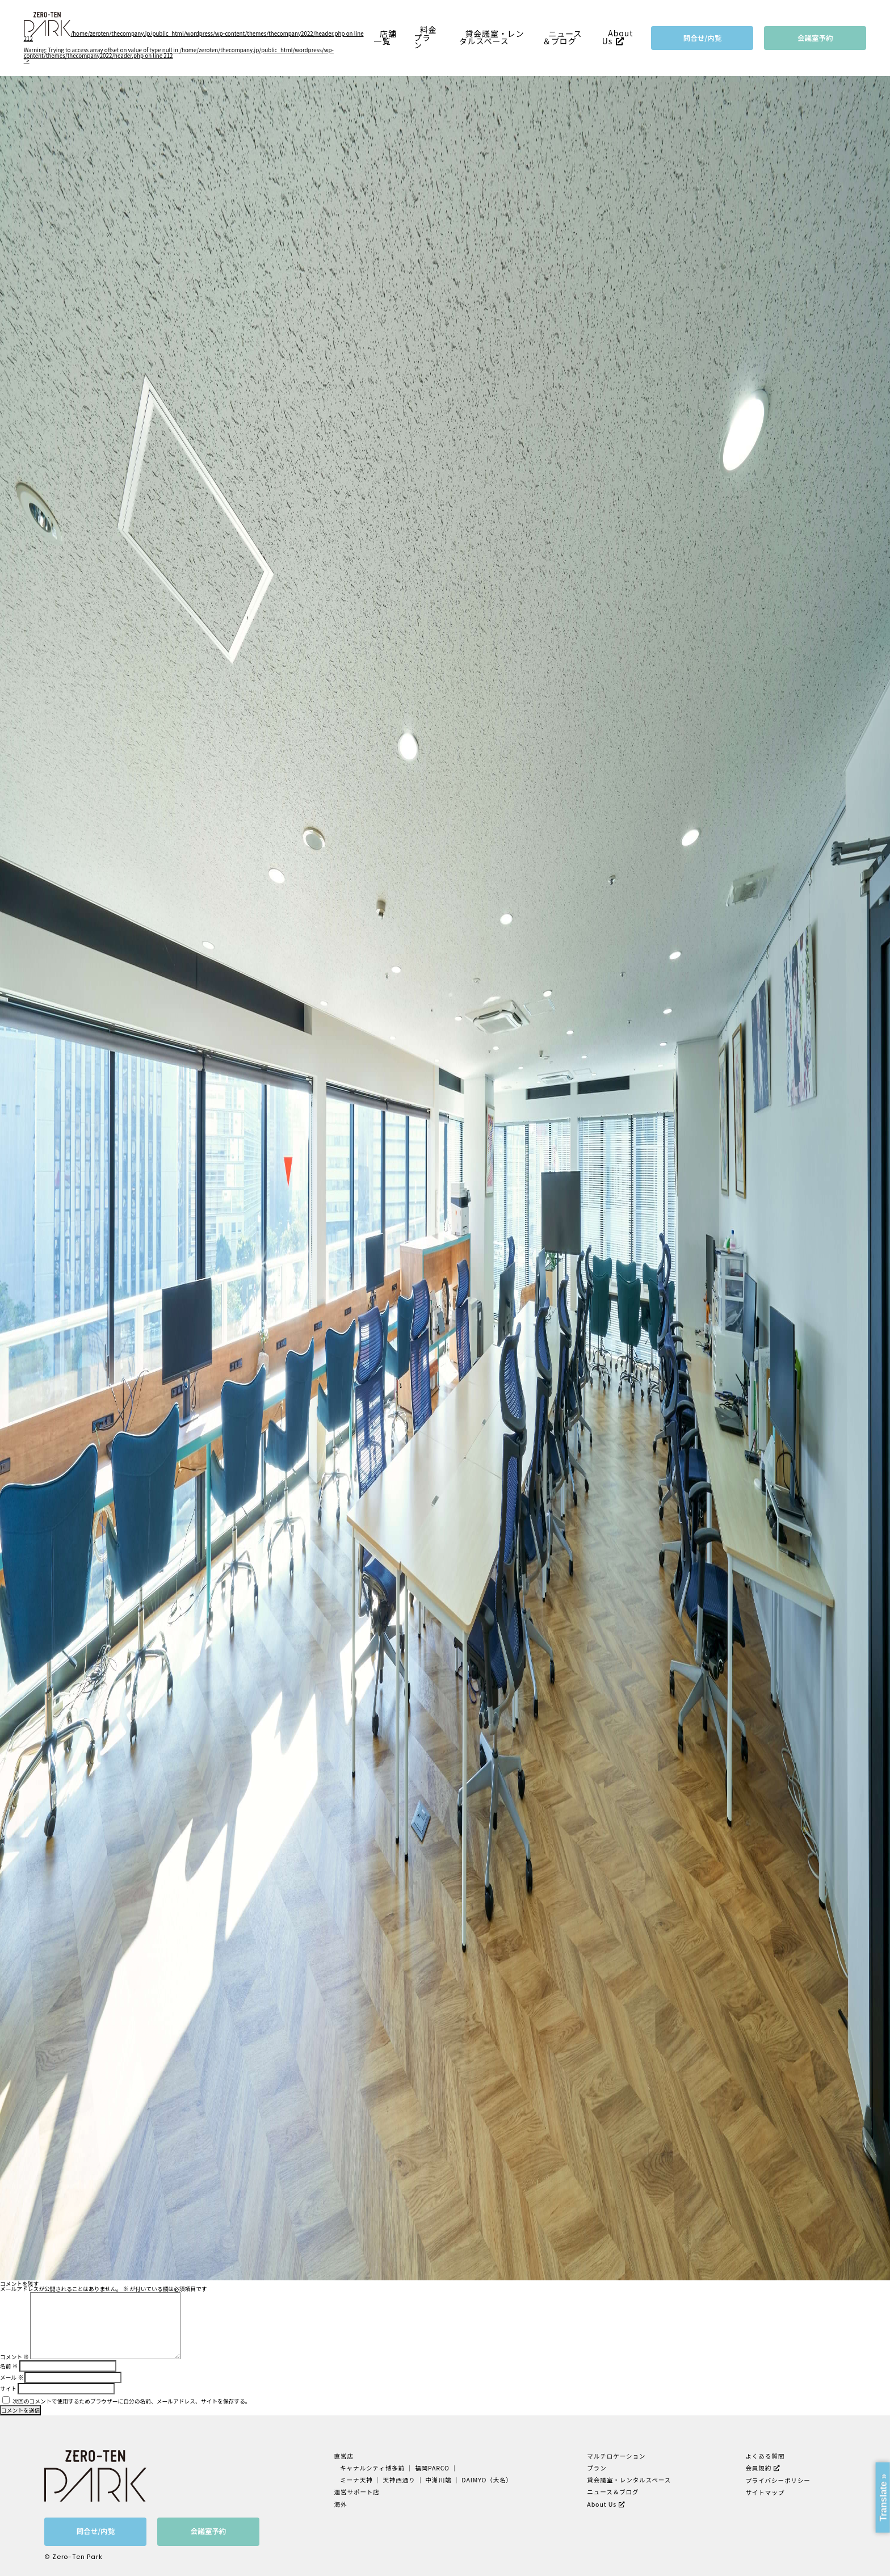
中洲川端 (439, 2480)
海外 (340, 2503)
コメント (14, 2357)
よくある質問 (764, 2456)
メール (11, 2377)
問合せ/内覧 (702, 37)
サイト (8, 2389)
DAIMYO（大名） (486, 2480)
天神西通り (399, 2480)
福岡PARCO (432, 2468)
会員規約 (758, 2468)
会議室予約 (815, 37)
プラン (596, 2468)
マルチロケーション (616, 2456)
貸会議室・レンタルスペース (491, 37)
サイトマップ (764, 2492)
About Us (617, 37)
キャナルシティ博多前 (373, 2468)
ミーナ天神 (357, 2480)
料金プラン (425, 37)
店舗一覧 (385, 37)
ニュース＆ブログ (562, 37)
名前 (9, 2366)
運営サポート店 (357, 2491)
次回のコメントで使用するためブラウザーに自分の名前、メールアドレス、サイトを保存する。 (131, 2401)
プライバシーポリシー (777, 2480)
